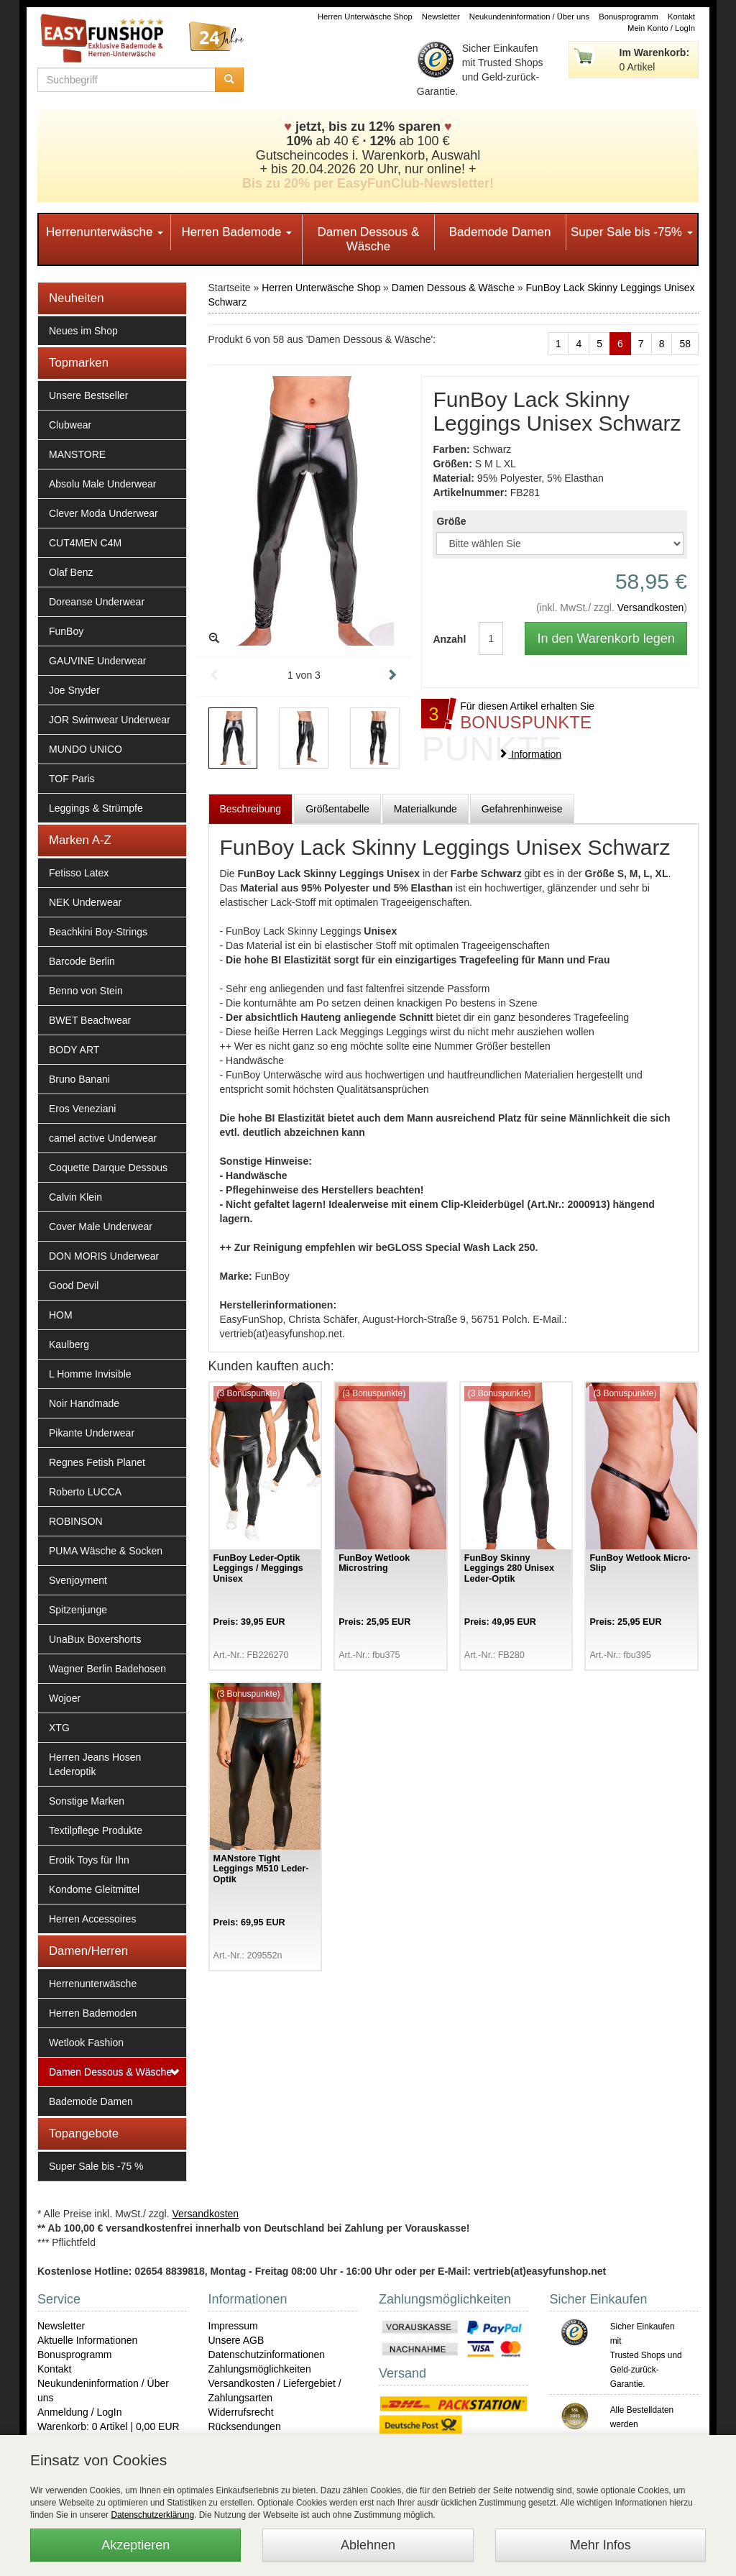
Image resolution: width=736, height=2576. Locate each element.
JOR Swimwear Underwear (109, 719)
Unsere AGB (236, 2340)
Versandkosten (650, 607)
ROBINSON (76, 1521)
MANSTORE (77, 454)
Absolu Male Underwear (102, 484)
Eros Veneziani (82, 1108)
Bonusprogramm (628, 16)
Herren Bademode (236, 232)
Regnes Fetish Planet (97, 1462)
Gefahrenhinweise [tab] (522, 809)
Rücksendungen (244, 2426)
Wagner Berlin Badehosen (107, 1668)
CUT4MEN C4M (85, 543)
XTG (59, 1727)
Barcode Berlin (82, 961)
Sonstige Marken (86, 1801)
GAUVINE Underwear (97, 660)
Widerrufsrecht (241, 2412)
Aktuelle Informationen (87, 2340)
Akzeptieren (135, 2545)
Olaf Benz (71, 572)
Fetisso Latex (79, 873)
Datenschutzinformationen (267, 2354)
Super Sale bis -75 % (96, 2166)
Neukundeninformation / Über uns (529, 16)
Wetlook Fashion (86, 2042)
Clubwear (70, 425)
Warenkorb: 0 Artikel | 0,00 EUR (108, 2426)
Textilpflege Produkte (95, 1830)
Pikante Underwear (91, 1433)
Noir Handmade (84, 1403)
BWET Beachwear (90, 1020)
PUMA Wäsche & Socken (105, 1551)
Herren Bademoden (93, 2013)
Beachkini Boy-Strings (98, 932)
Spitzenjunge (78, 1609)
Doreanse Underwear (96, 602)
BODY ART (74, 1049)
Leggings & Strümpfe (96, 808)
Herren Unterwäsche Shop (365, 16)
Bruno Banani (79, 1079)
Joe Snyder (74, 690)
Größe (451, 521)
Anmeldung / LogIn (79, 2412)
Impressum (233, 2326)
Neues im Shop (83, 330)
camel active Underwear (103, 1138)
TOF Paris (72, 778)
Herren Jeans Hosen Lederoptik (95, 1764)
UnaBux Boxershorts (95, 1639)
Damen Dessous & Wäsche (369, 239)
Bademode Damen (500, 232)
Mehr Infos (600, 2545)
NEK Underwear (85, 902)
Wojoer (64, 1698)
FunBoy (66, 631)
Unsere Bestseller (89, 395)
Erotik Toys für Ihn (89, 1860)
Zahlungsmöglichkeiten (259, 2369)
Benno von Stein (86, 990)
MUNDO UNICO (85, 749)
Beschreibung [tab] (251, 809)
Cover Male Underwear (100, 1226)
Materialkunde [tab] (425, 809)
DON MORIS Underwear (104, 1256)
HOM (61, 1315)
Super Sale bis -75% (632, 232)
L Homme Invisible (90, 1374)
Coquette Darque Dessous (108, 1167)
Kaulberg (69, 1344)
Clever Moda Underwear (103, 513)
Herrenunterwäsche (104, 232)
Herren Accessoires (92, 1919)
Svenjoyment (78, 1580)
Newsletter (441, 16)
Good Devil (73, 1285)
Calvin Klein (75, 1197)
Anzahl (445, 639)
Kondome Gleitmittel (94, 1889)
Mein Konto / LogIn (661, 28)
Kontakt (681, 16)
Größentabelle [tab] (337, 809)
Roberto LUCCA (85, 1492)
